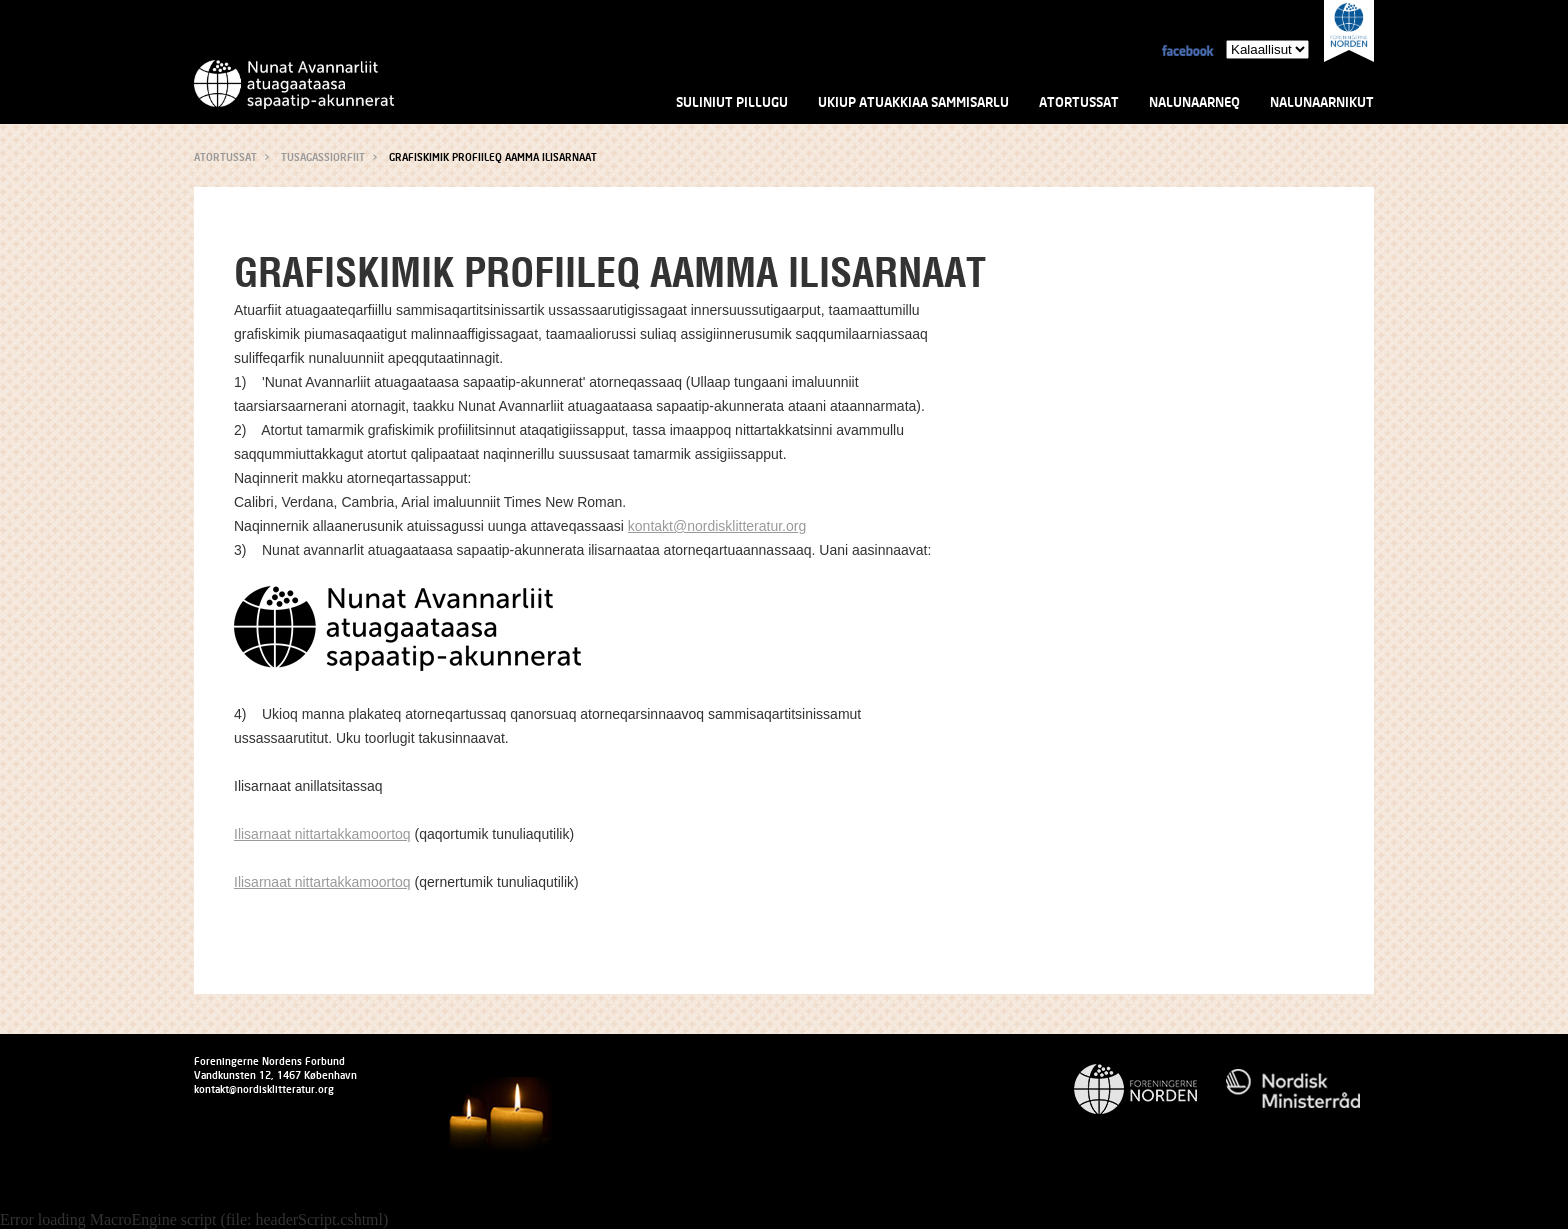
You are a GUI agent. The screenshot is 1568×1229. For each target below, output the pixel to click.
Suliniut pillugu (732, 102)
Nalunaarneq (1194, 102)
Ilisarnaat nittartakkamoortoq (322, 834)
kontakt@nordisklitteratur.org (717, 526)
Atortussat (1079, 102)
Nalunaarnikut (1322, 102)
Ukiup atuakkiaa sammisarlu (913, 102)
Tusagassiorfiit (323, 157)
